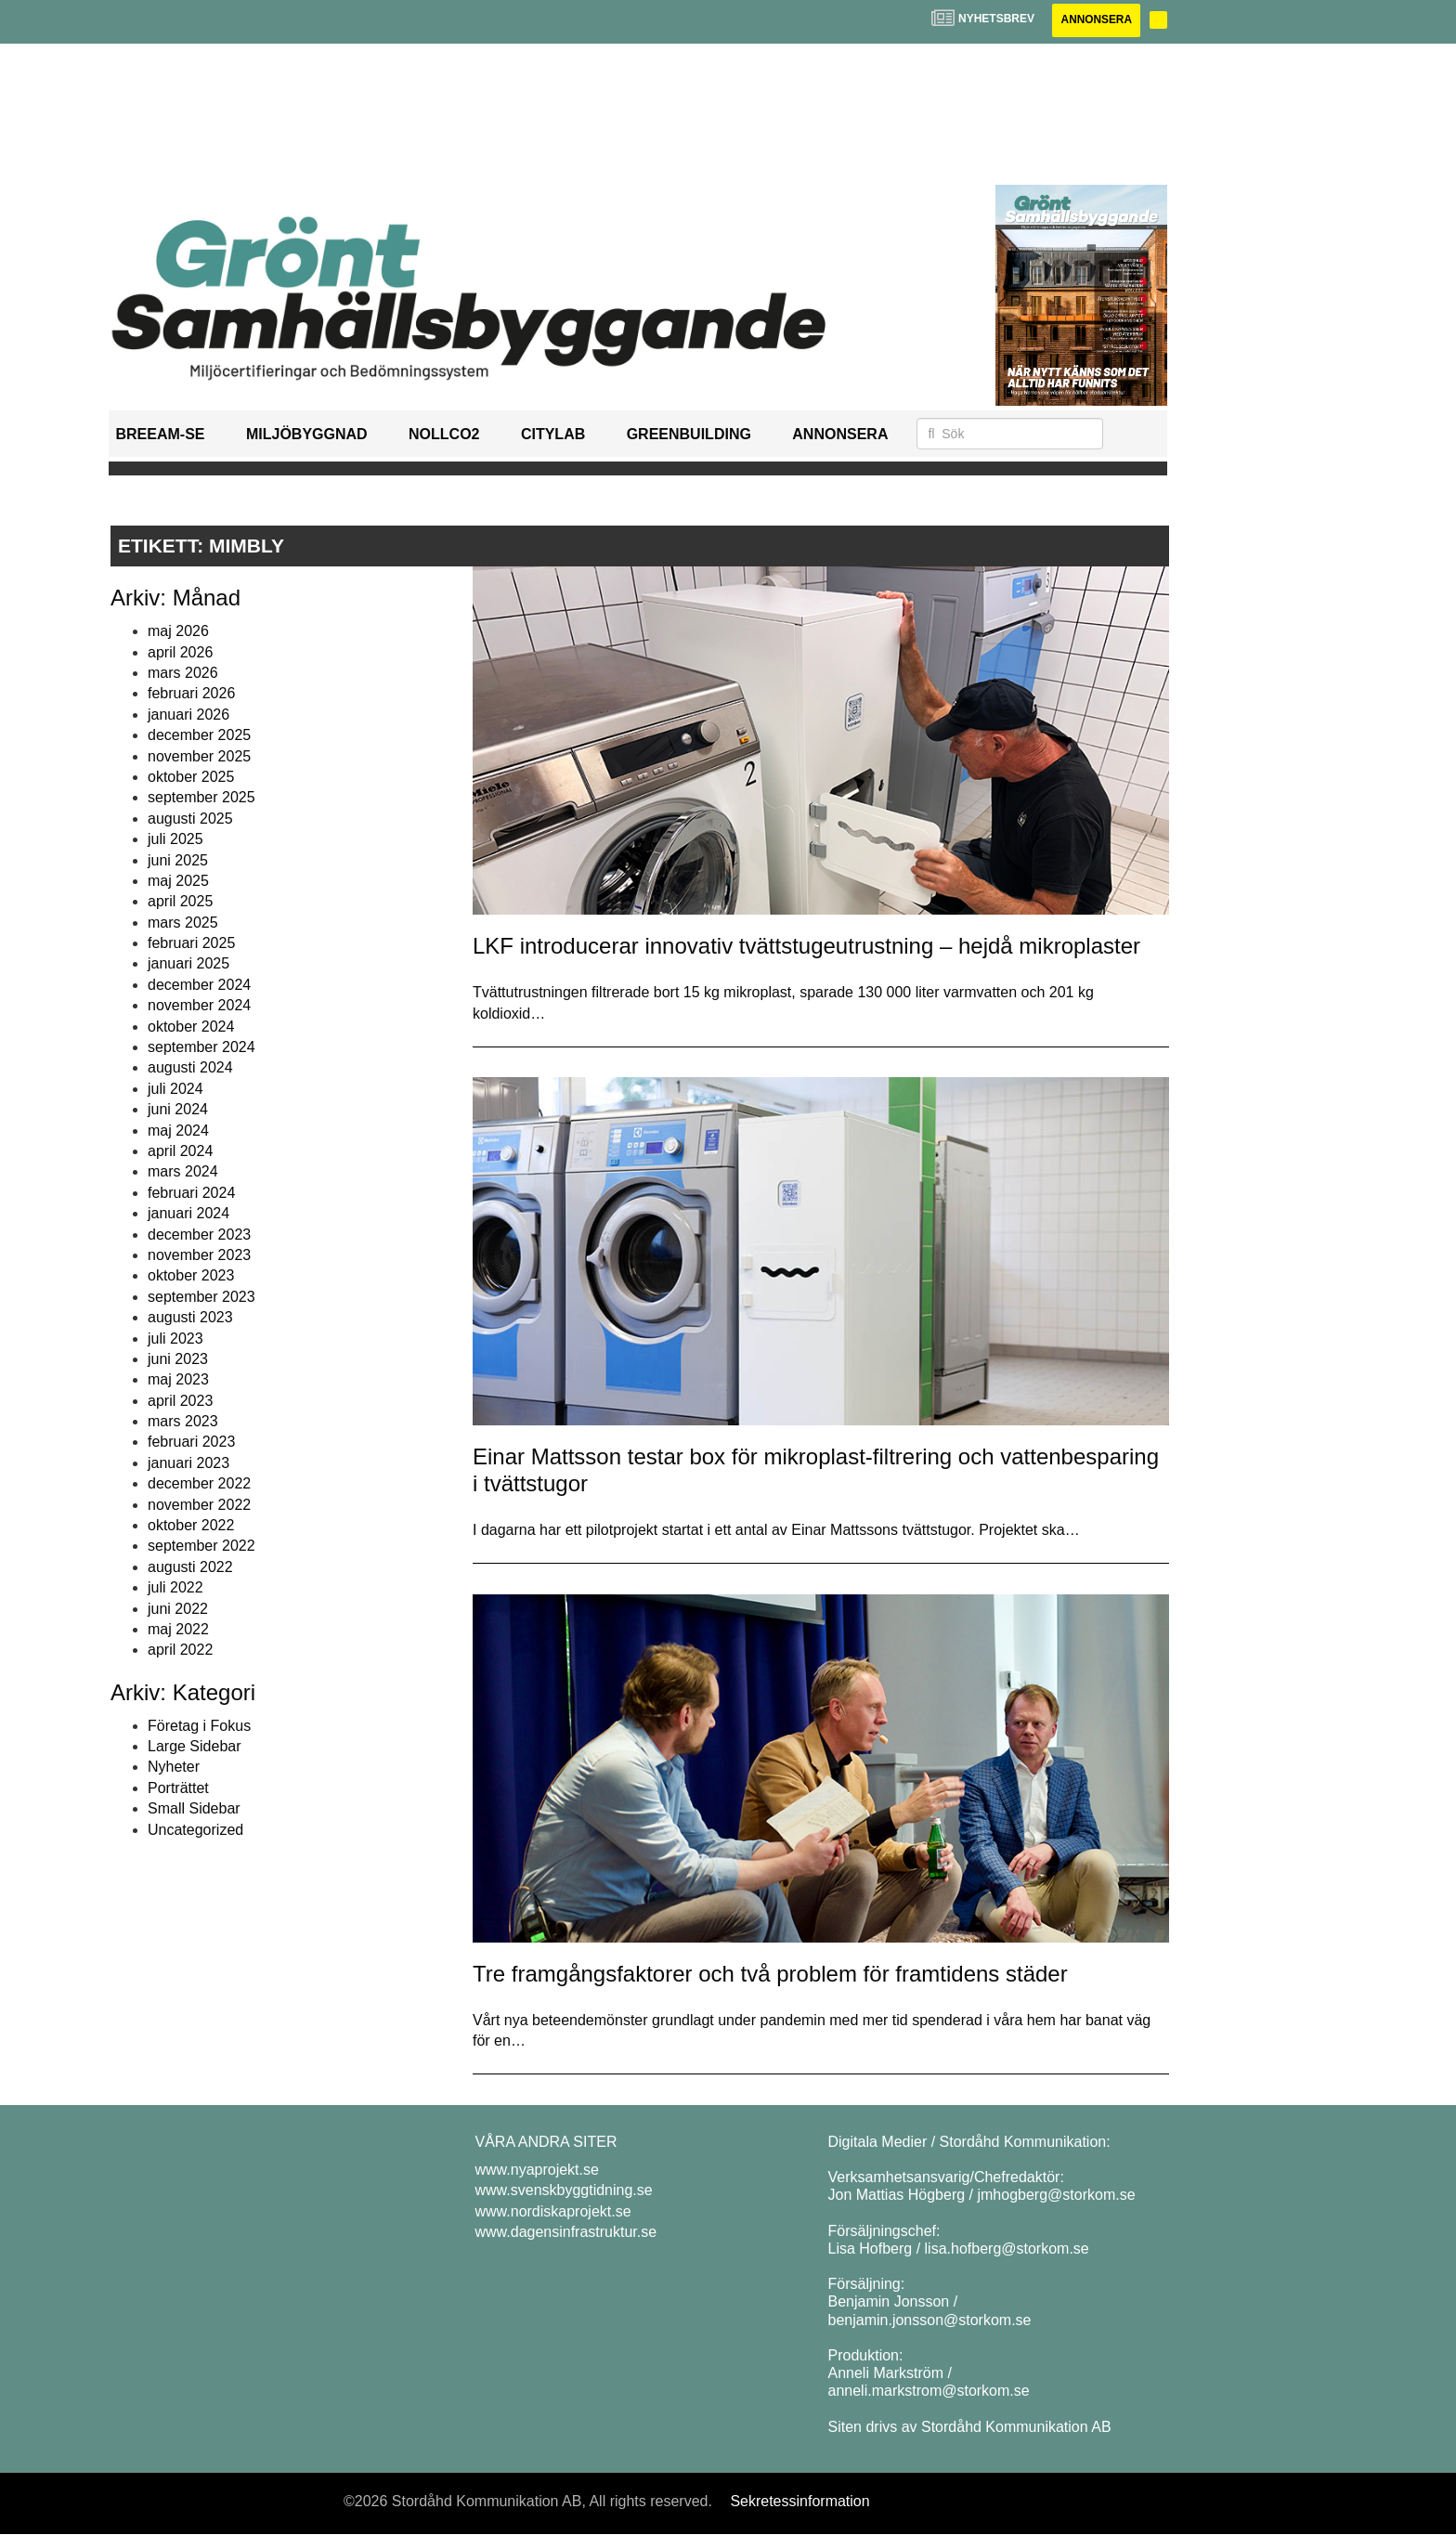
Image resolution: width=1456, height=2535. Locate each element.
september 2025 (201, 798)
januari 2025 (188, 964)
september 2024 (201, 1047)
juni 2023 (178, 1359)
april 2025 (180, 902)
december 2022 (199, 1483)
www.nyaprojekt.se (537, 2170)
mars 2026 (183, 673)
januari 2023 (188, 1463)
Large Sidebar (194, 1746)
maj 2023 (178, 1380)
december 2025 (199, 735)
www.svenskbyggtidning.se (564, 2191)
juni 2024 (178, 1109)
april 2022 (180, 1650)
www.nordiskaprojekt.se (553, 2211)
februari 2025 (191, 943)
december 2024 (199, 985)
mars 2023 (183, 1421)
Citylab (553, 435)
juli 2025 (175, 839)
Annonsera (1095, 20)
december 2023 (199, 1234)
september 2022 (201, 1546)
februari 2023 (191, 1442)
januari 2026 (188, 714)
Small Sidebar (194, 1808)
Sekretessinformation (799, 2501)
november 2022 (199, 1505)
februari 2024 (191, 1193)
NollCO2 (444, 435)
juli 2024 (175, 1089)
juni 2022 (178, 1609)
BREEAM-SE (160, 435)
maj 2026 (178, 631)
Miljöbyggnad (307, 435)
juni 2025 (178, 860)
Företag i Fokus (199, 1726)
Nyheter (174, 1767)
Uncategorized (195, 1830)
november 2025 (199, 756)
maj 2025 (178, 881)
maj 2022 (178, 1629)
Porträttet (178, 1788)
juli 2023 (175, 1338)
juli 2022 (175, 1587)
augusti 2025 (190, 818)
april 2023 (180, 1401)
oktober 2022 (191, 1525)
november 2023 (199, 1255)
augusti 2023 (190, 1317)
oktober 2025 (191, 777)
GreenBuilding (689, 435)
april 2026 (180, 652)
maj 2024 (178, 1130)
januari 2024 (188, 1213)
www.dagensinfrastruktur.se (566, 2232)
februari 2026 (191, 694)
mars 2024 (183, 1172)
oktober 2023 (191, 1276)
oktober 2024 (191, 1026)
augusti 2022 (190, 1567)
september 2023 (201, 1297)
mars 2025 (183, 922)
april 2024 (180, 1151)
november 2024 (199, 1005)
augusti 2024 (190, 1068)
